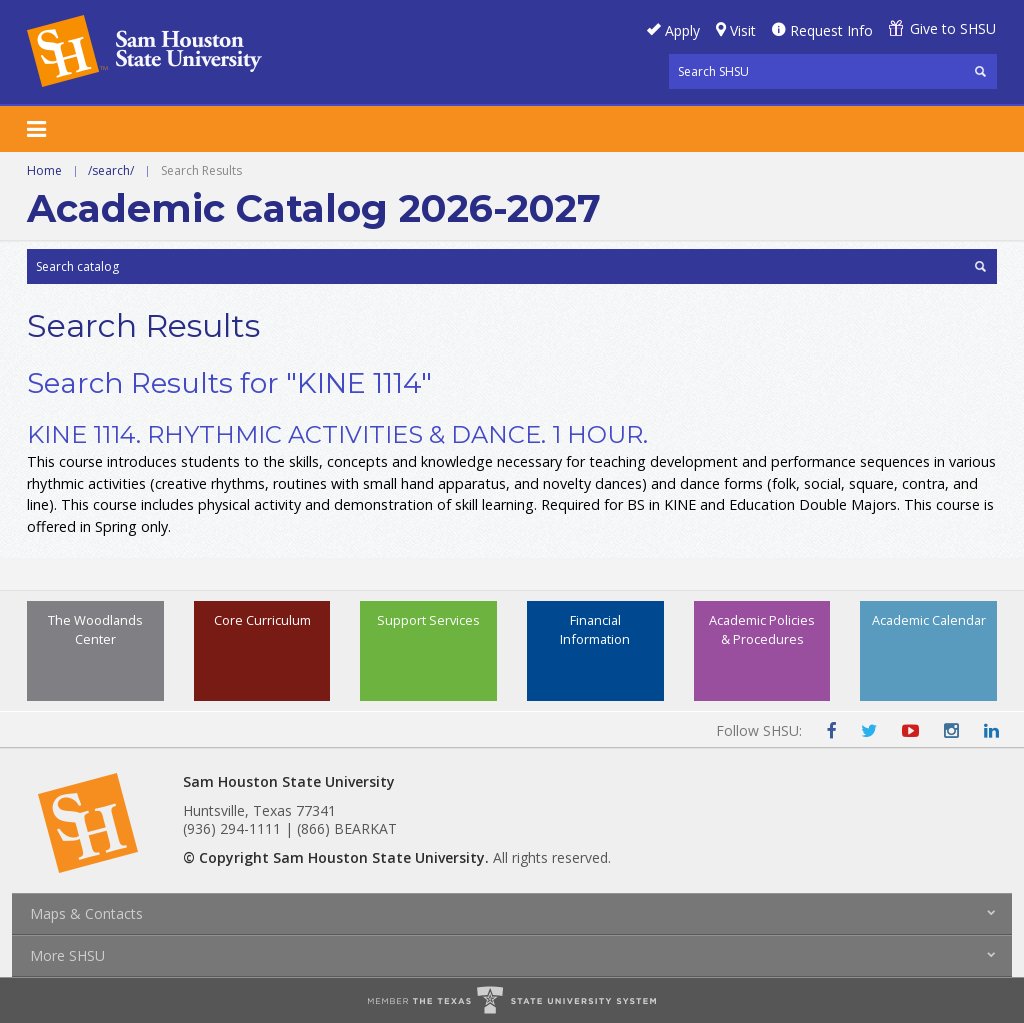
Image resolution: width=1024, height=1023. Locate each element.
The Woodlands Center (95, 629)
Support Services (428, 620)
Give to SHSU (953, 28)
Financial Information (595, 629)
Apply (682, 30)
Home (44, 170)
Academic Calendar (929, 620)
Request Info (831, 30)
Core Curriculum (262, 620)
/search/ (111, 170)
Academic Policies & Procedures (762, 629)
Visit (743, 30)
